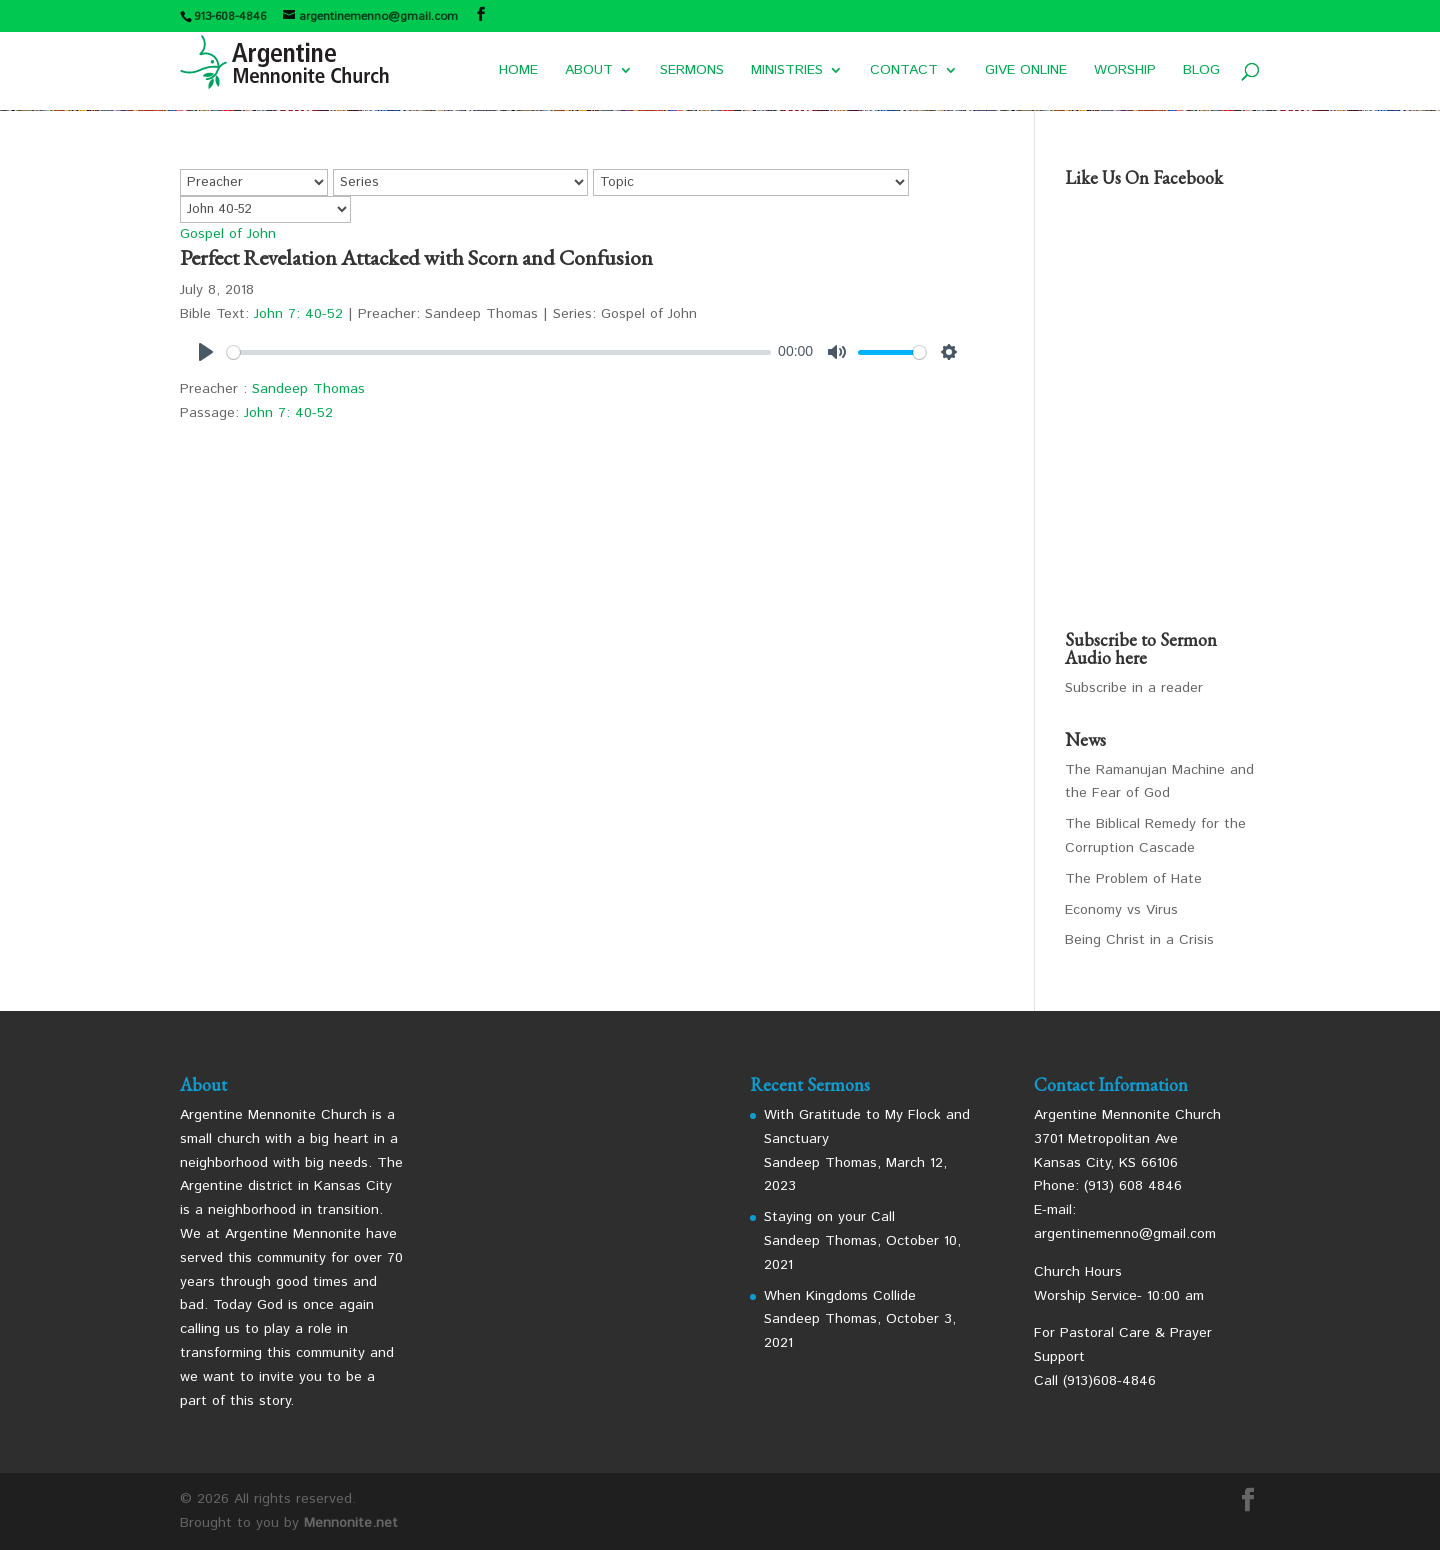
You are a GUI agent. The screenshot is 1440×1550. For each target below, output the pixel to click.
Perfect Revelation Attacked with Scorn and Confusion (416, 257)
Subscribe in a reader (1134, 688)
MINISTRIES (787, 71)
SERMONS (692, 71)
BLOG (1201, 71)
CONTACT (904, 71)
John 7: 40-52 (298, 314)
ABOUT (589, 71)
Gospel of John (228, 234)
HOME (518, 71)
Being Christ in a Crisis (1139, 940)
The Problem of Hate (1133, 879)
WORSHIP (1125, 71)
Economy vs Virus (1121, 910)
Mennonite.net (351, 1523)
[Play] (206, 352)
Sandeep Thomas (308, 389)
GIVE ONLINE (1026, 71)
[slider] (499, 352)
